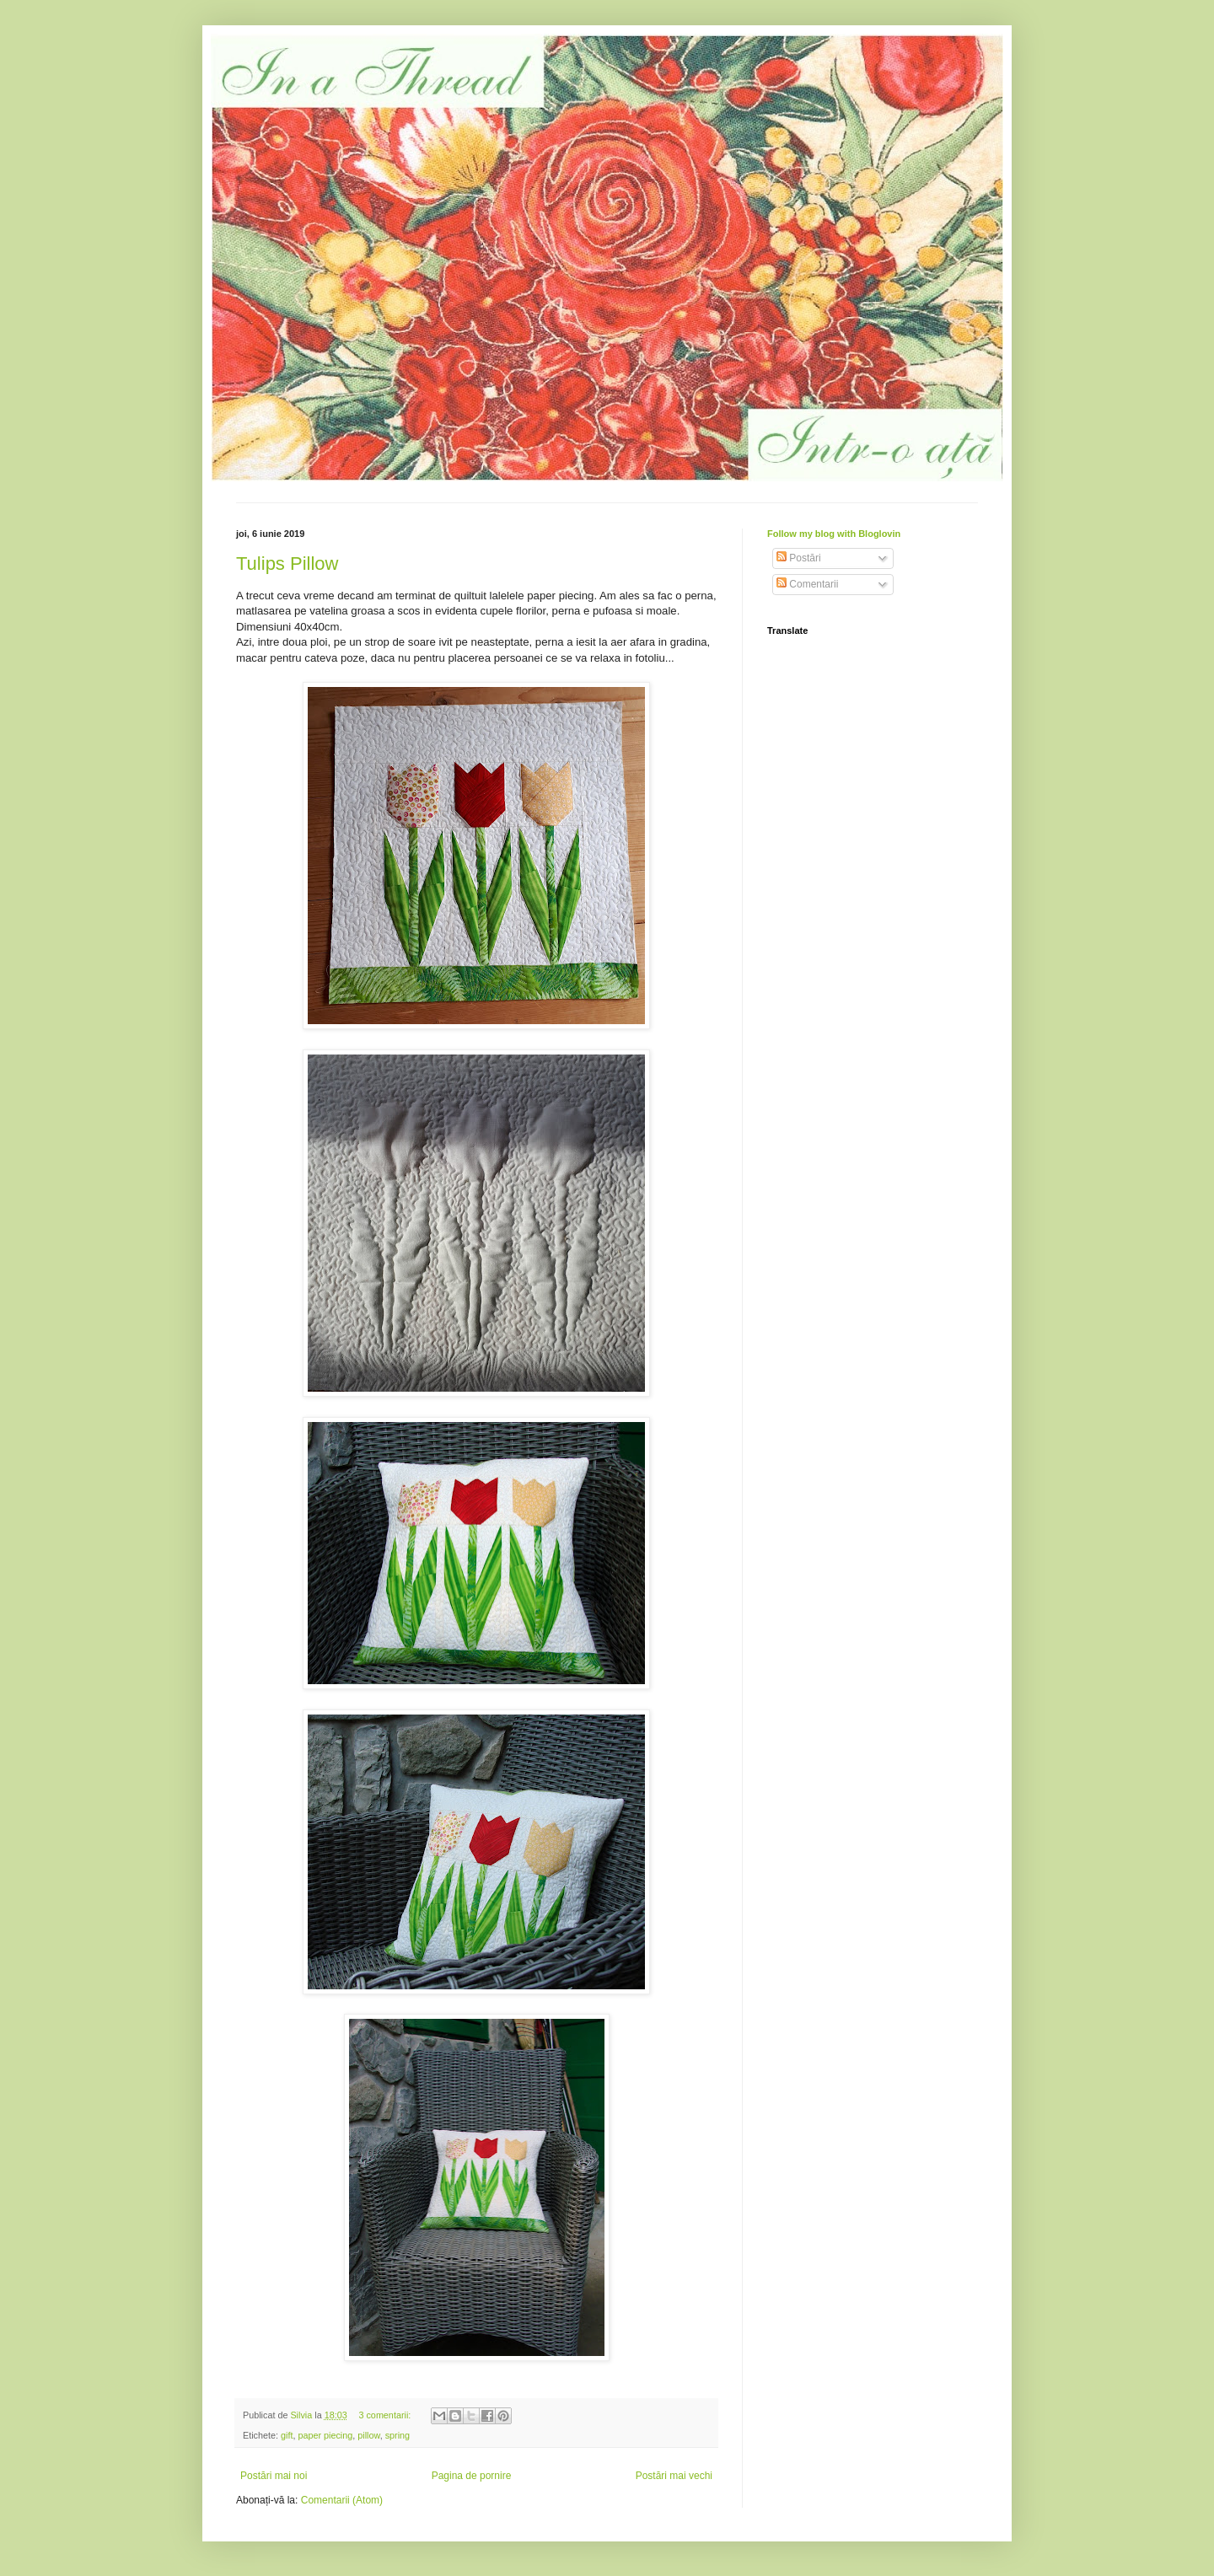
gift (287, 2435)
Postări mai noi (273, 2476)
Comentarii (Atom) (342, 2500)
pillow (368, 2435)
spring (397, 2435)
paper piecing (325, 2435)
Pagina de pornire (472, 2476)
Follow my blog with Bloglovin (833, 534)
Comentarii (807, 584)
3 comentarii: (385, 2415)
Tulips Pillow (287, 563)
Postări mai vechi (674, 2476)
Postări (798, 558)
